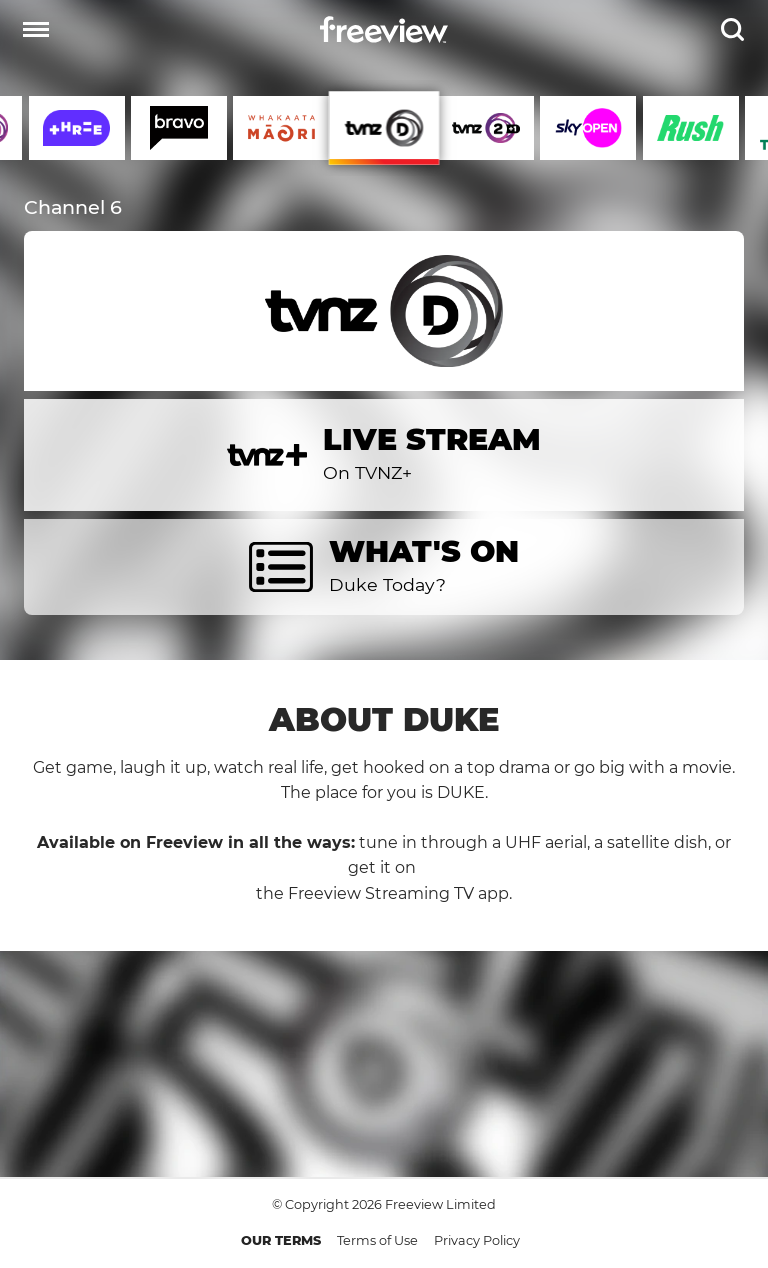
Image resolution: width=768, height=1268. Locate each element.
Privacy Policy (477, 1240)
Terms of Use (377, 1240)
